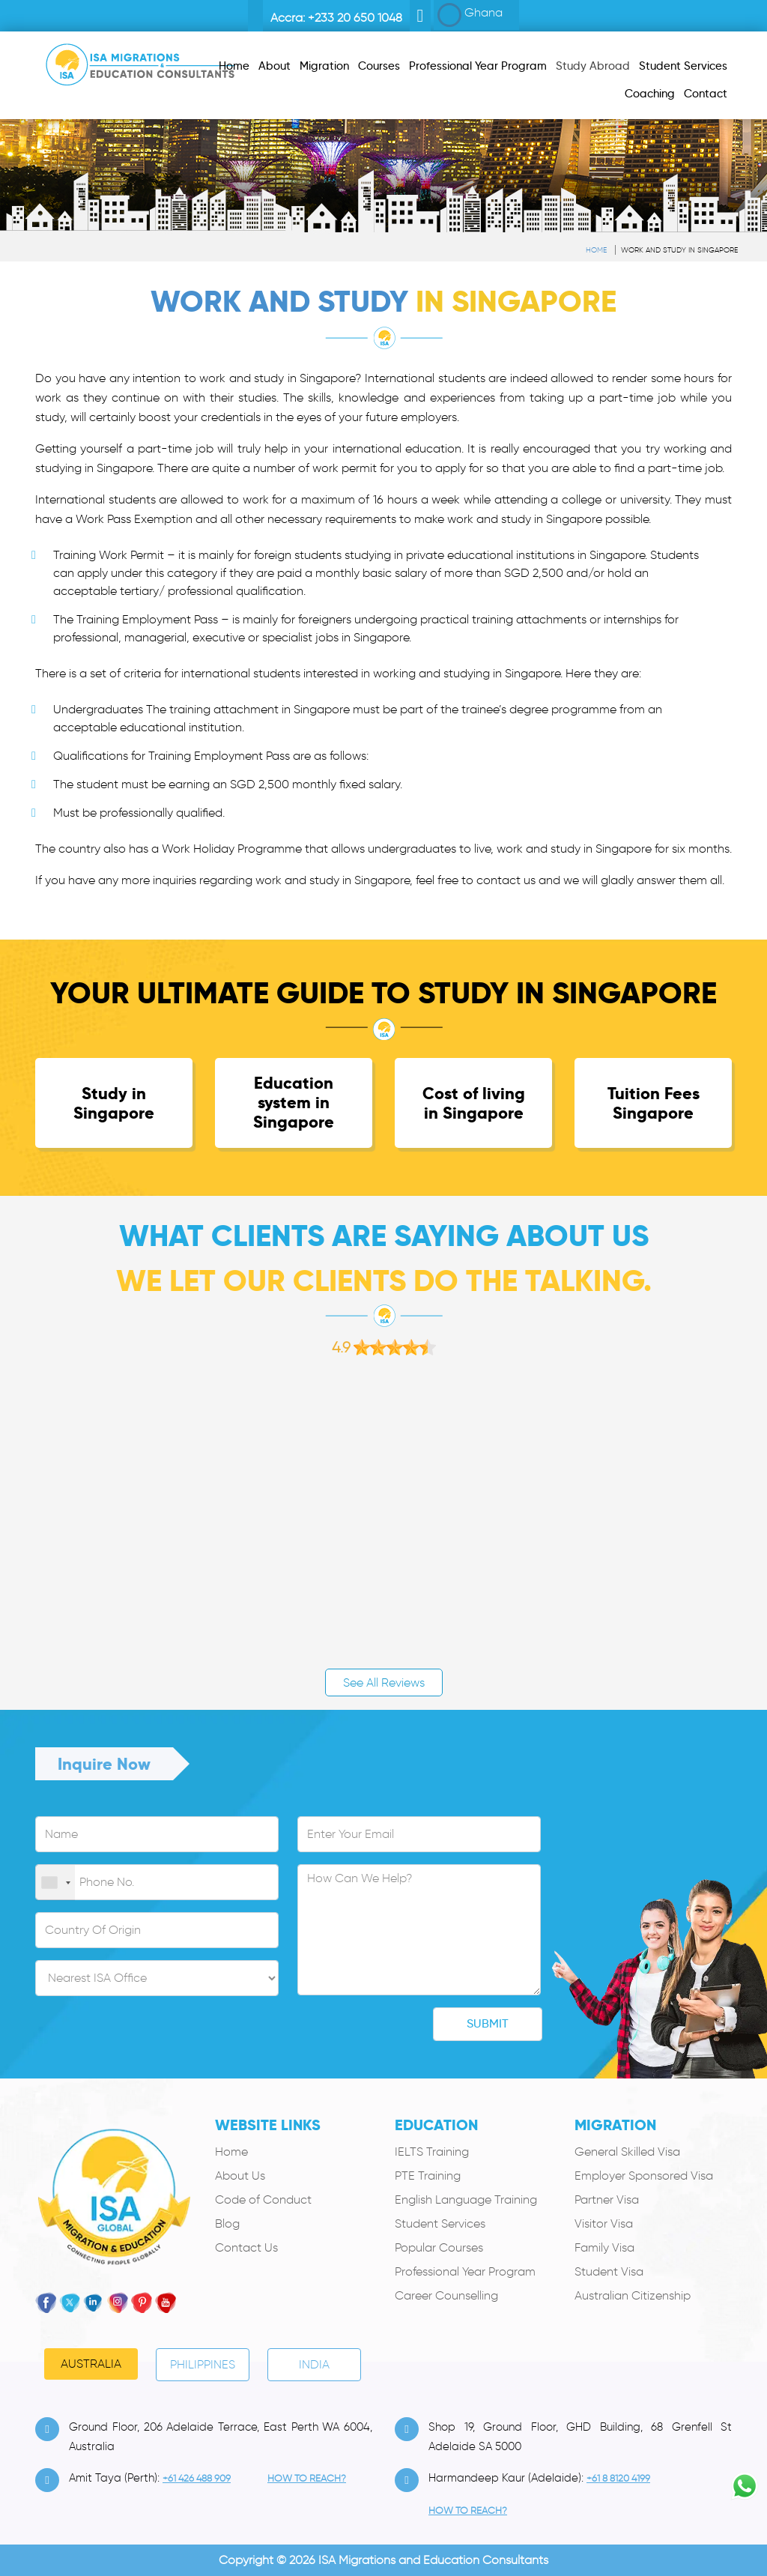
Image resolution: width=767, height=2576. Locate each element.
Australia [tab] (91, 2363)
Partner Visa (607, 2199)
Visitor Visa (604, 2223)
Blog (227, 2223)
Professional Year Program (465, 2271)
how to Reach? (306, 2478)
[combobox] (55, 1883)
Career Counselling (446, 2295)
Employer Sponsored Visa (644, 2175)
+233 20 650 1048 (355, 17)
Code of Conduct (263, 2199)
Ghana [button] (470, 15)
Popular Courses (439, 2247)
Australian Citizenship (633, 2295)
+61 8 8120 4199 (618, 2478)
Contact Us (246, 2247)
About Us (240, 2175)
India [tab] (314, 2364)
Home (596, 250)
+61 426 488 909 (197, 2478)
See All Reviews (384, 1682)
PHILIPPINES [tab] (202, 2364)
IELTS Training (432, 2151)
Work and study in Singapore (679, 250)
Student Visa (609, 2271)
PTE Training (428, 2175)
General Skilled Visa (627, 2151)
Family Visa (604, 2247)
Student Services (440, 2223)
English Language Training (466, 2199)
